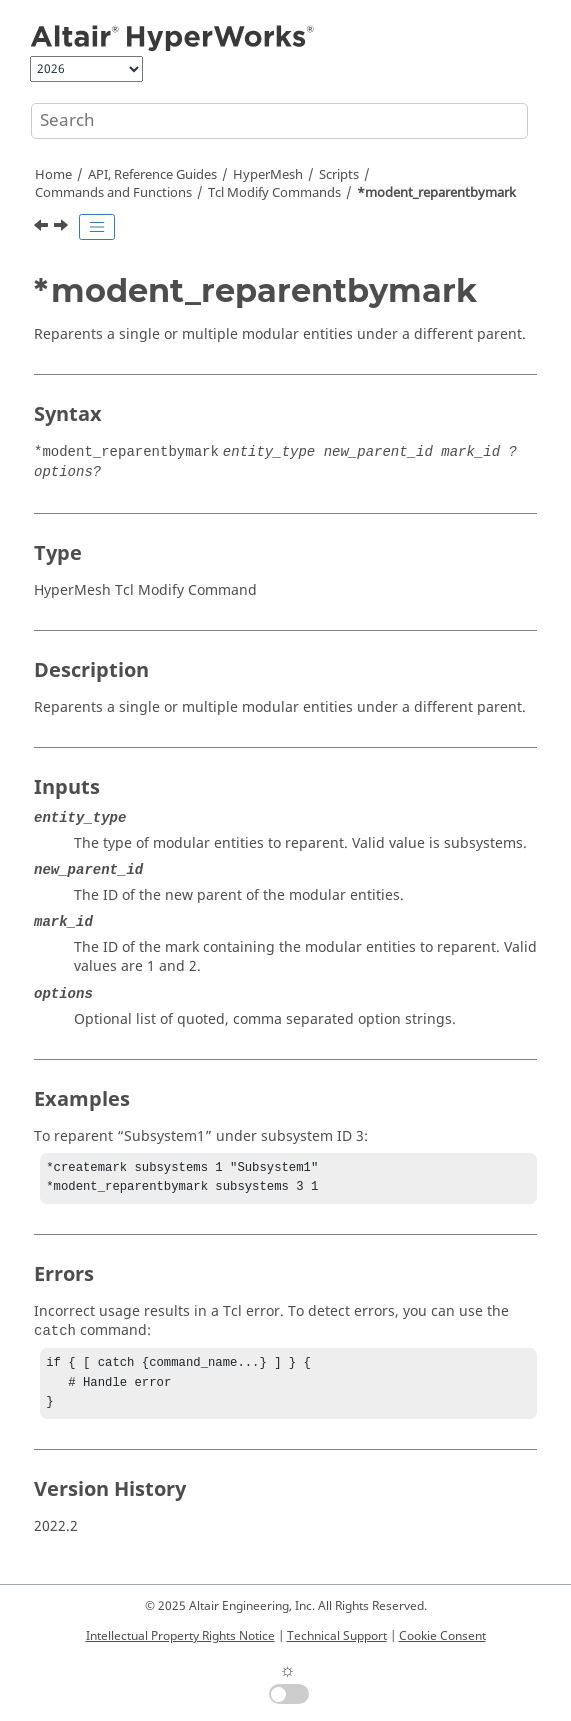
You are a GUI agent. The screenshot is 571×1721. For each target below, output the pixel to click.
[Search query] (279, 121)
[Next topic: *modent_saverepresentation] (63, 228)
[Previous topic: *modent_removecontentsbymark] (43, 228)
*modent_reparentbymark (436, 193)
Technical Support (337, 1636)
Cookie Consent (442, 1636)
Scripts (339, 175)
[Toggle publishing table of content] (97, 227)
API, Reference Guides (152, 175)
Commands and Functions (113, 193)
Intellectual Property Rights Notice (180, 1636)
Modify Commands (274, 193)
